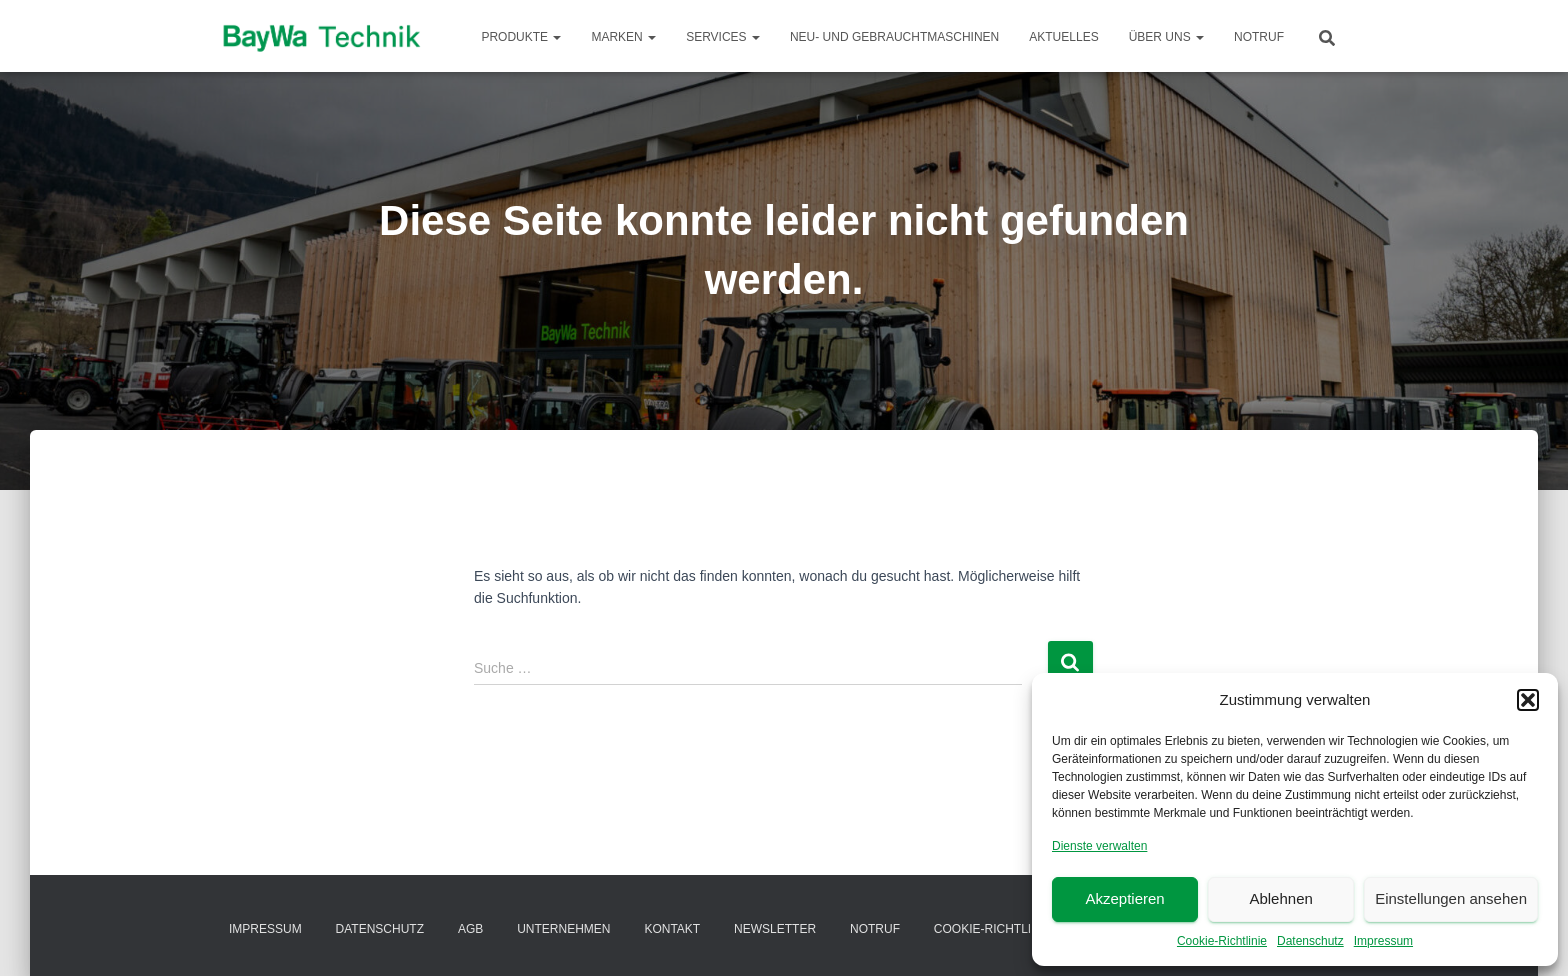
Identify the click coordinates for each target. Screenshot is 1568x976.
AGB (470, 929)
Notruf (1259, 37)
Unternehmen (563, 929)
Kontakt (672, 929)
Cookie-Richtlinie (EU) (1006, 929)
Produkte (521, 37)
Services (723, 37)
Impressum (1383, 941)
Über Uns (1166, 37)
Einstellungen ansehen (1451, 898)
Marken (623, 37)
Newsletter (775, 929)
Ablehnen (1280, 898)
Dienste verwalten (1099, 846)
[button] (1528, 700)
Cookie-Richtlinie (1222, 941)
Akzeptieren (1124, 898)
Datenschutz (1310, 941)
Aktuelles (1063, 37)
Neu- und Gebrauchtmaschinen (894, 37)
